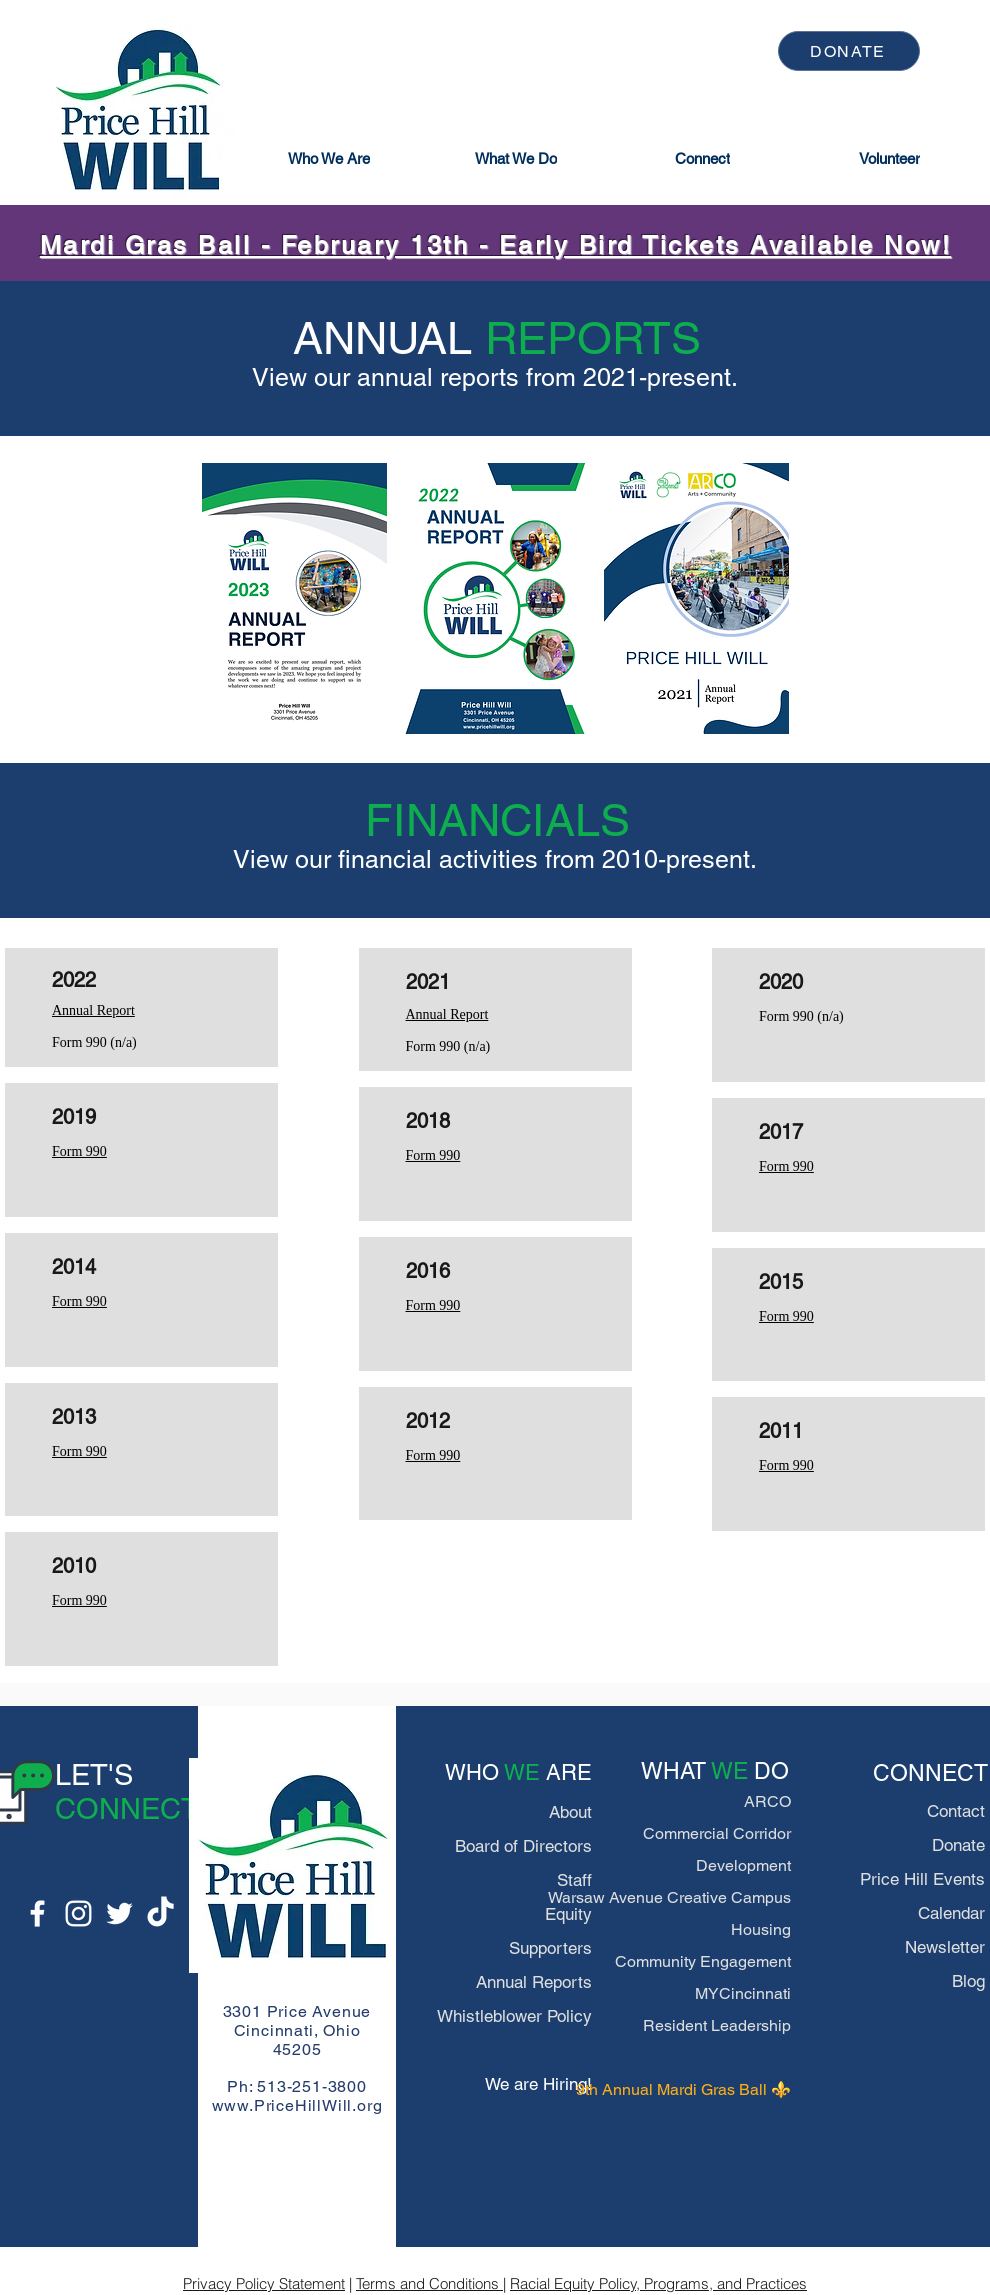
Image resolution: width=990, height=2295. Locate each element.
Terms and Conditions (429, 2283)
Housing (761, 1929)
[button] (329, 158)
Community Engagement (703, 1961)
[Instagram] (78, 1913)
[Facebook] (37, 1913)
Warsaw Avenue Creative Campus (669, 1897)
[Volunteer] (890, 158)
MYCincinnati (743, 1993)
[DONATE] (849, 51)
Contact (956, 1811)
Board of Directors (523, 1846)
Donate (958, 1845)
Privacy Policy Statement (264, 2283)
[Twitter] (119, 1913)
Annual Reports (534, 1982)
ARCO (767, 1801)
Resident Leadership (717, 2025)
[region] (294, 598)
